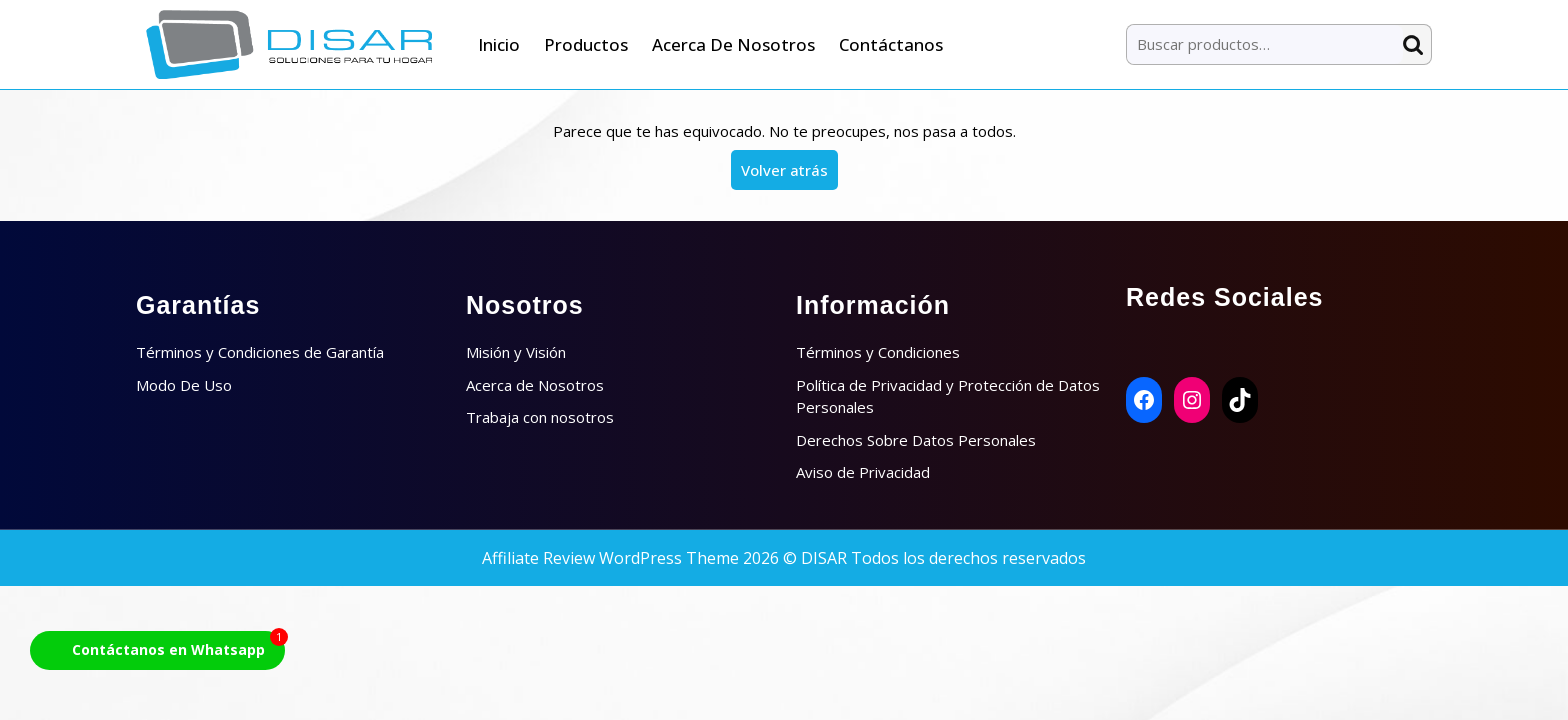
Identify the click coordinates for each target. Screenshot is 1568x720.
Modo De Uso (184, 385)
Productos (586, 44)
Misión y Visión (516, 352)
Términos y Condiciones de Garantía (260, 352)
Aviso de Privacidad (863, 472)
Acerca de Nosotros (733, 44)
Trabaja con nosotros (540, 417)
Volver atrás (789, 174)
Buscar (1417, 44)
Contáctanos (891, 44)
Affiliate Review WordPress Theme (610, 558)
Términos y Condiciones (878, 352)
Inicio (499, 44)
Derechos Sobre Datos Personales (916, 440)
